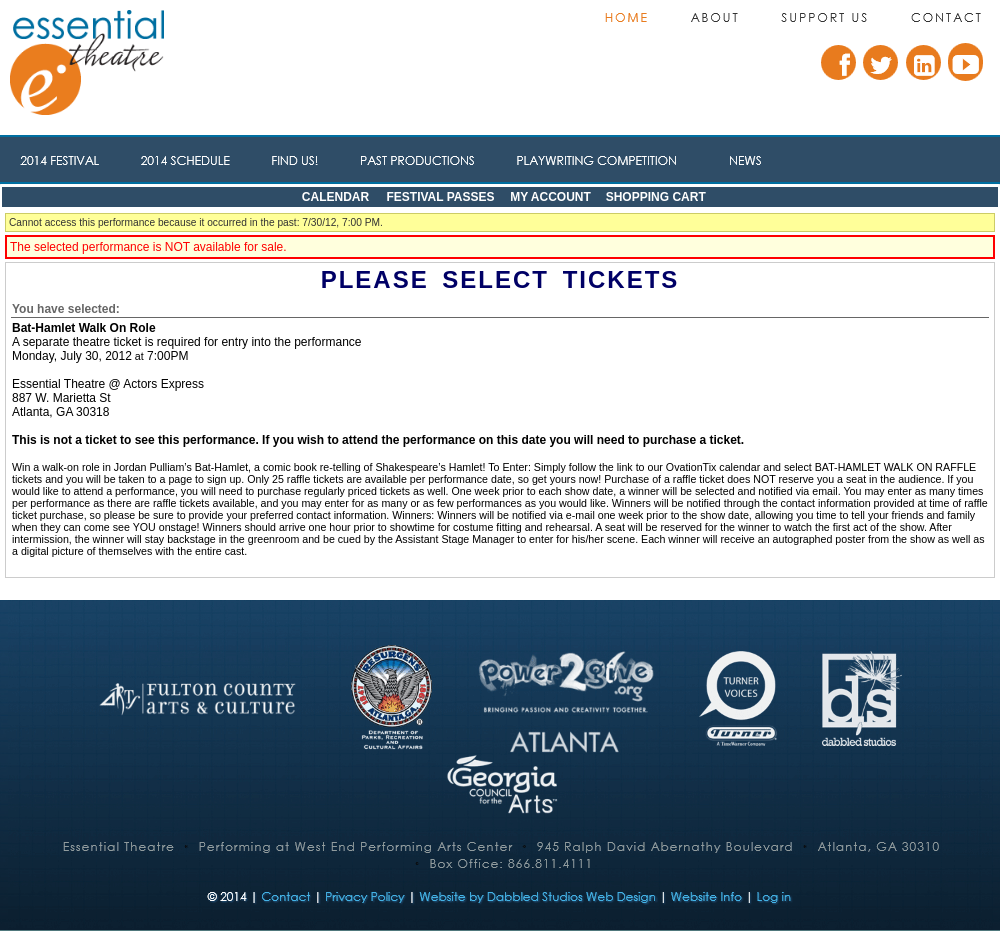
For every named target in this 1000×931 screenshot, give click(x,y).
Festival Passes (440, 197)
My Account (549, 197)
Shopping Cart (656, 197)
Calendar (335, 197)
